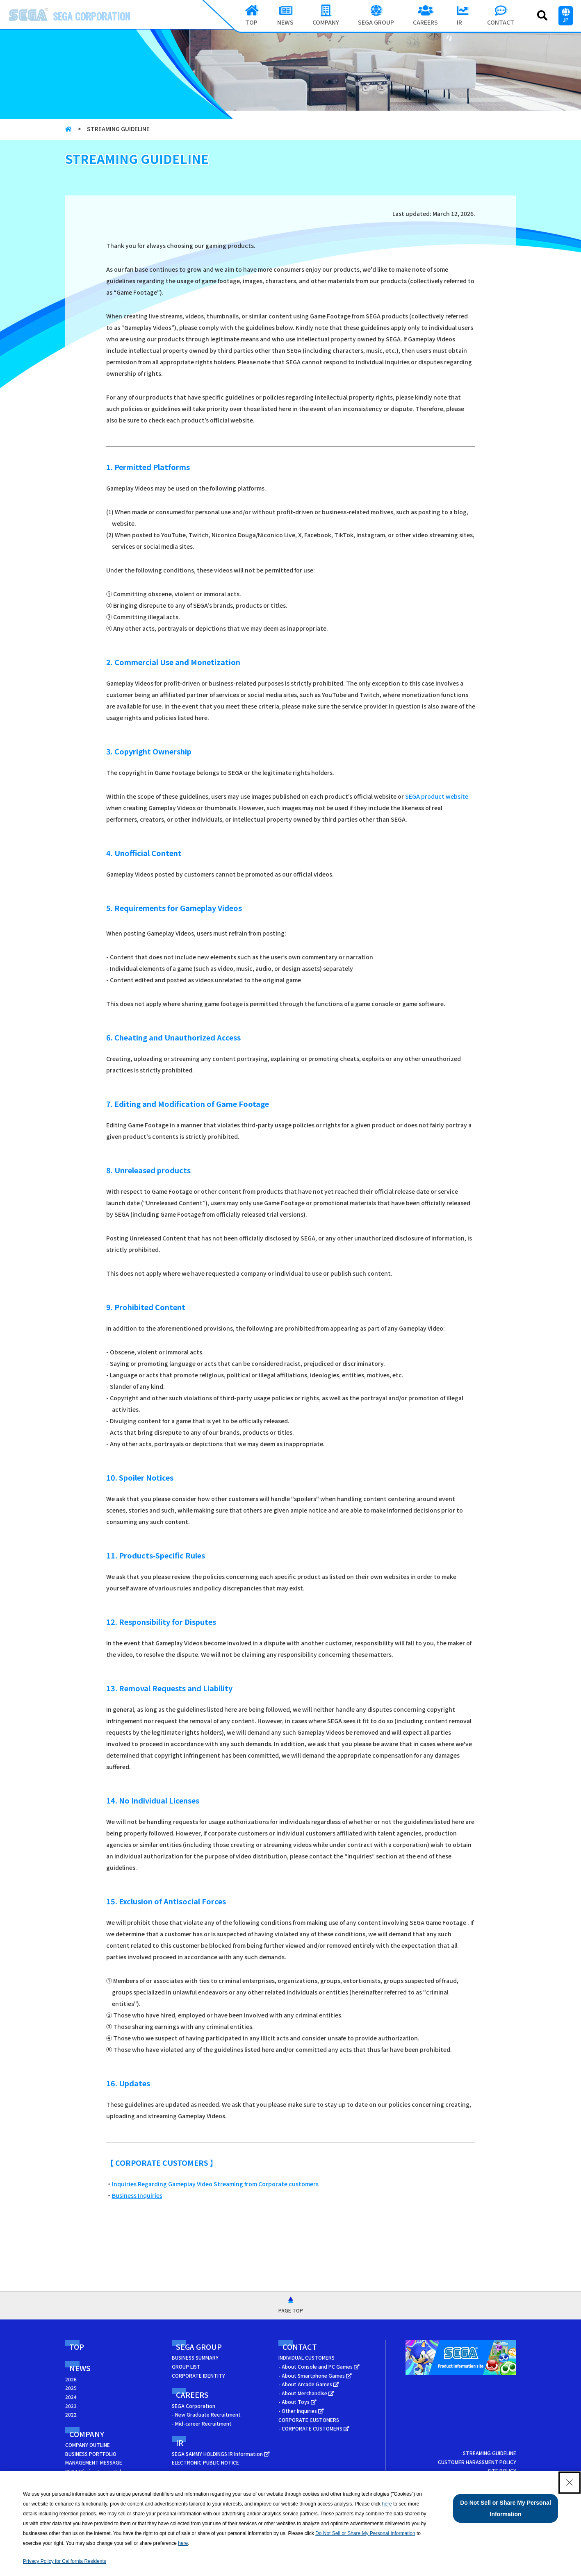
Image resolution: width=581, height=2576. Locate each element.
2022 (71, 2414)
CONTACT (300, 2346)
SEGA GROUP (199, 2346)
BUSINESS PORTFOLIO (90, 2453)
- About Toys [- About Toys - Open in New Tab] (297, 2401)
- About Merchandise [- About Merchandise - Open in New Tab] (306, 2393)
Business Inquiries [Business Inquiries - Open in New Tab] (137, 2195)
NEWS (80, 2367)
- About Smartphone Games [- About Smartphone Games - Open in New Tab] (315, 2375)
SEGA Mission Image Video (96, 2471)
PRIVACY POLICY (497, 2479)
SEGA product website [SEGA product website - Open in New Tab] (436, 796)
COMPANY (86, 2433)
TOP (76, 2346)
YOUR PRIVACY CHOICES (488, 2488)
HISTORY (75, 2480)
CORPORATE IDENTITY (198, 2375)
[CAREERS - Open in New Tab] (425, 15)
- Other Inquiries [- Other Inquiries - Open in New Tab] (301, 2410)
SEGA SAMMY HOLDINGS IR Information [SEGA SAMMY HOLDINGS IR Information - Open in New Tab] (221, 2453)
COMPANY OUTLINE (87, 2444)
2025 (71, 2387)
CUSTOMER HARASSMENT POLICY (477, 2461)
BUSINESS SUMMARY (195, 2357)
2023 (71, 2405)
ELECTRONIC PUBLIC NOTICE (205, 2462)
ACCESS (74, 2488)
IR (179, 2442)
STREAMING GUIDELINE (489, 2452)
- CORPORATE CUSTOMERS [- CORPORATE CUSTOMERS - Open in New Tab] (313, 2428)
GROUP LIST (186, 2366)
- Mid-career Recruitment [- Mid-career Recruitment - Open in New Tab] (202, 2423)
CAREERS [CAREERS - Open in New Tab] (192, 2394)
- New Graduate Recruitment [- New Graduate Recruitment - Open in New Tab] (206, 2414)
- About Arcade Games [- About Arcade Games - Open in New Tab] (308, 2384)
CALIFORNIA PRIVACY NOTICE (482, 2497)
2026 (71, 2379)
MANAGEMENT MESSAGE (93, 2462)
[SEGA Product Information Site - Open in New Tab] (461, 2377)
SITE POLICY (502, 2470)
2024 (71, 2396)
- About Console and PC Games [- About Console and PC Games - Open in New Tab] (319, 2366)
